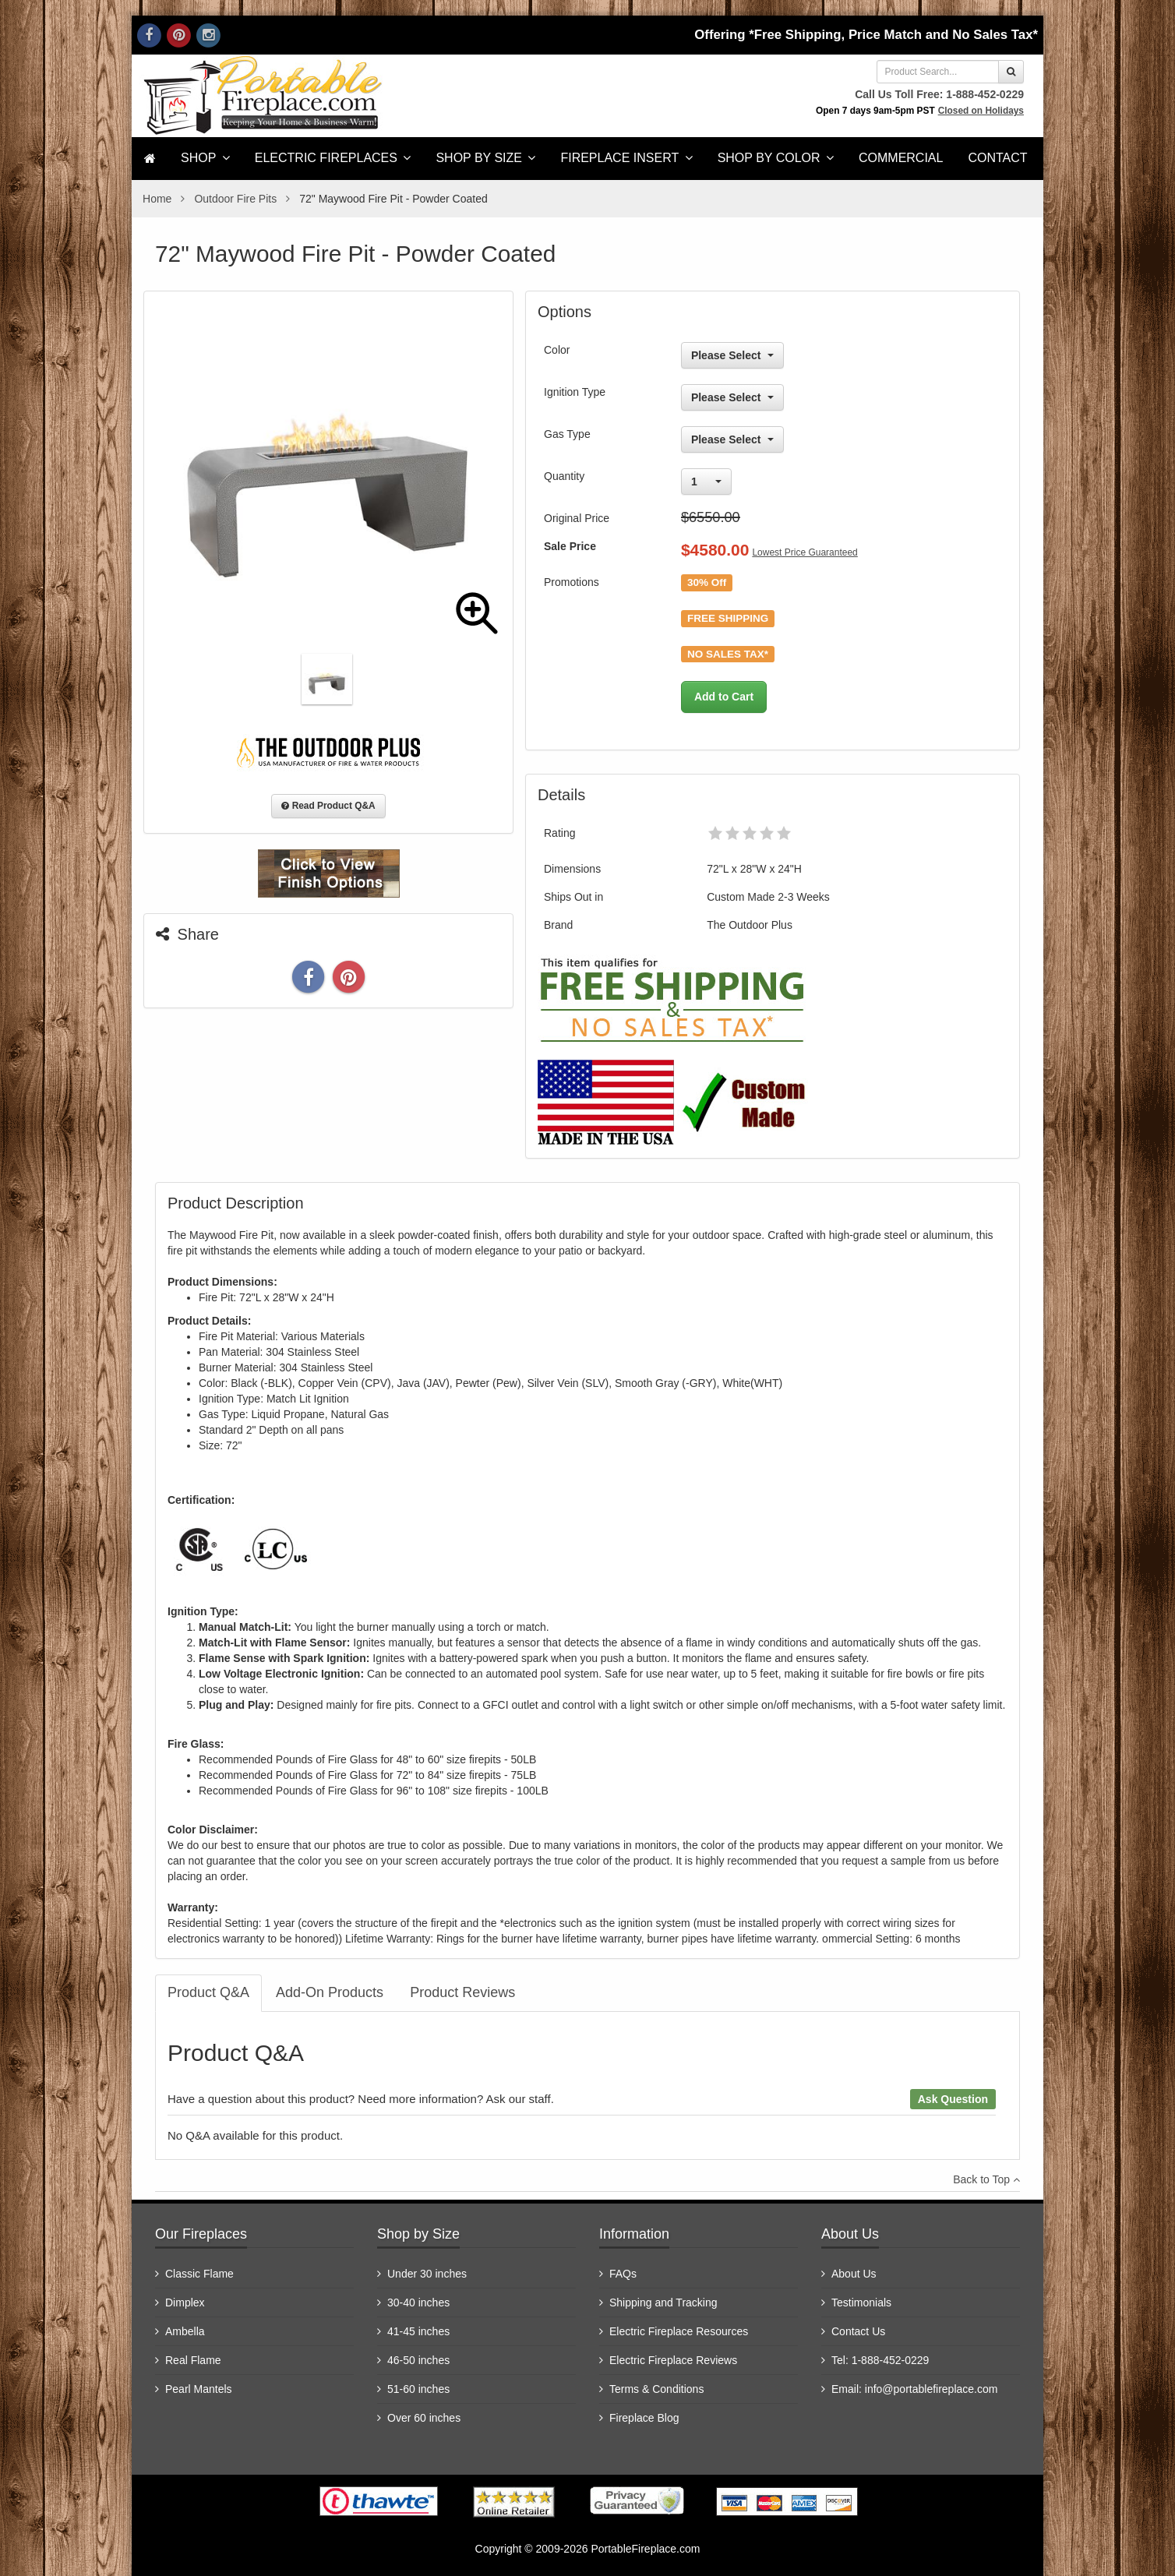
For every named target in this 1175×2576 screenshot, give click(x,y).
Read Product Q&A (328, 805)
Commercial (901, 157)
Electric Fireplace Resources (678, 2331)
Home (157, 198)
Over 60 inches (423, 2418)
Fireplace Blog (644, 2418)
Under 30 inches (427, 2273)
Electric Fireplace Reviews (673, 2360)
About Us (854, 2273)
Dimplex (185, 2302)
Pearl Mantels (198, 2389)
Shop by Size (485, 157)
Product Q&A (208, 1992)
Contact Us (858, 2331)
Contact (997, 157)
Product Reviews (462, 1992)
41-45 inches (418, 2331)
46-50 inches (418, 2360)
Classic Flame (199, 2273)
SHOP (205, 157)
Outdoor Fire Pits (235, 198)
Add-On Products (329, 1992)
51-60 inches (418, 2389)
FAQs (623, 2273)
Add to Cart (723, 696)
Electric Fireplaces (333, 157)
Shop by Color (776, 157)
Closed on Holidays (981, 110)
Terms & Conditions (656, 2389)
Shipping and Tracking (663, 2302)
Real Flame (193, 2360)
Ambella (185, 2331)
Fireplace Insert (626, 157)
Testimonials (861, 2302)
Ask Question (953, 2099)
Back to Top (986, 2179)
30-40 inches (418, 2302)
